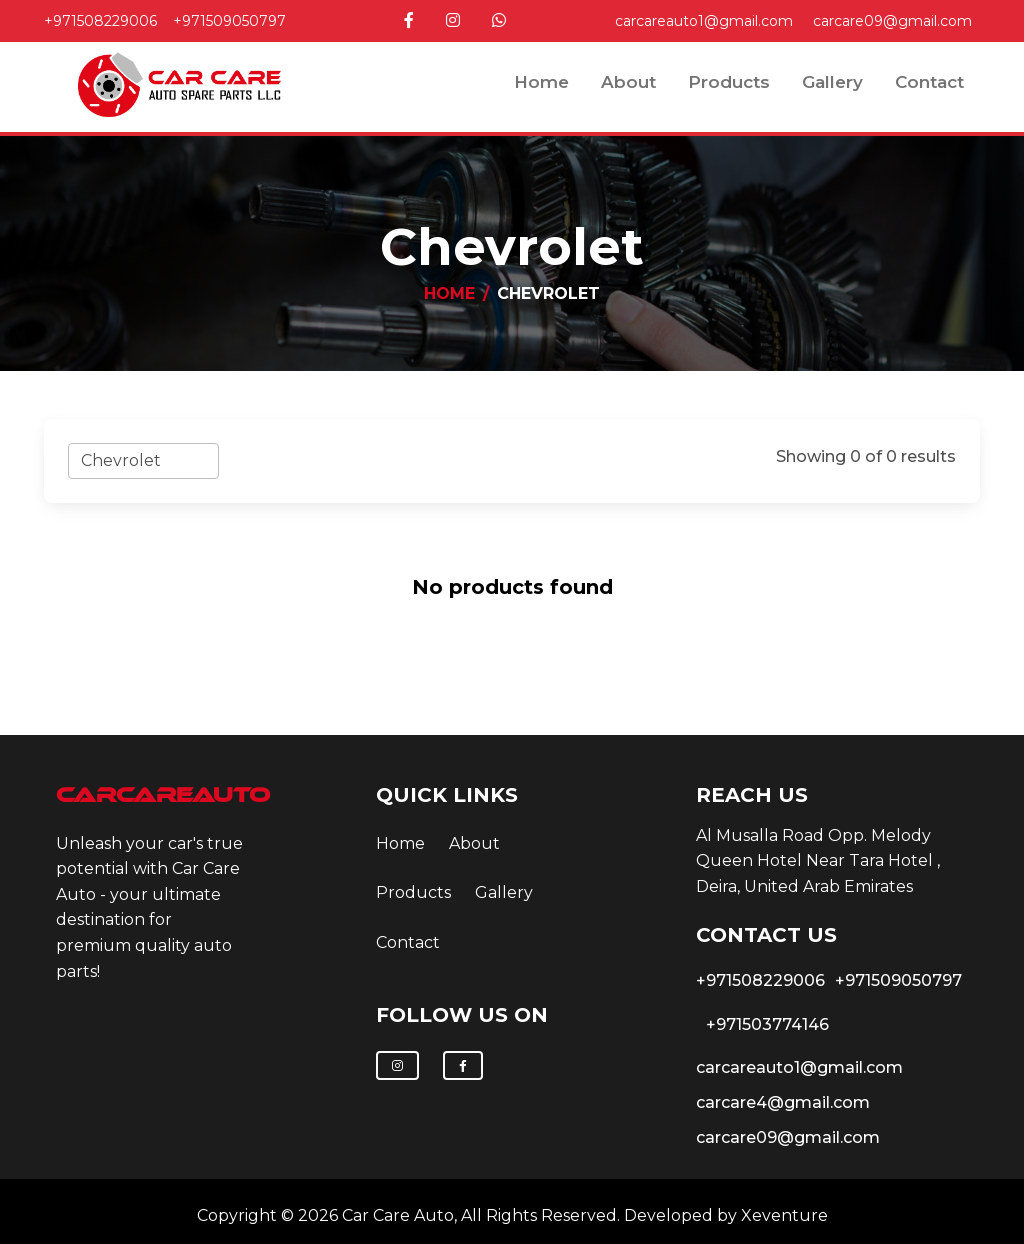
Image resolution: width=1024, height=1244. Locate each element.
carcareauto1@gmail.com (704, 21)
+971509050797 (229, 21)
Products (729, 82)
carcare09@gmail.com (892, 21)
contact (929, 82)
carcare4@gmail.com (783, 1102)
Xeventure (784, 1215)
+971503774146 (767, 1024)
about (628, 82)
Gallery (832, 82)
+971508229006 (100, 21)
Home (541, 82)
